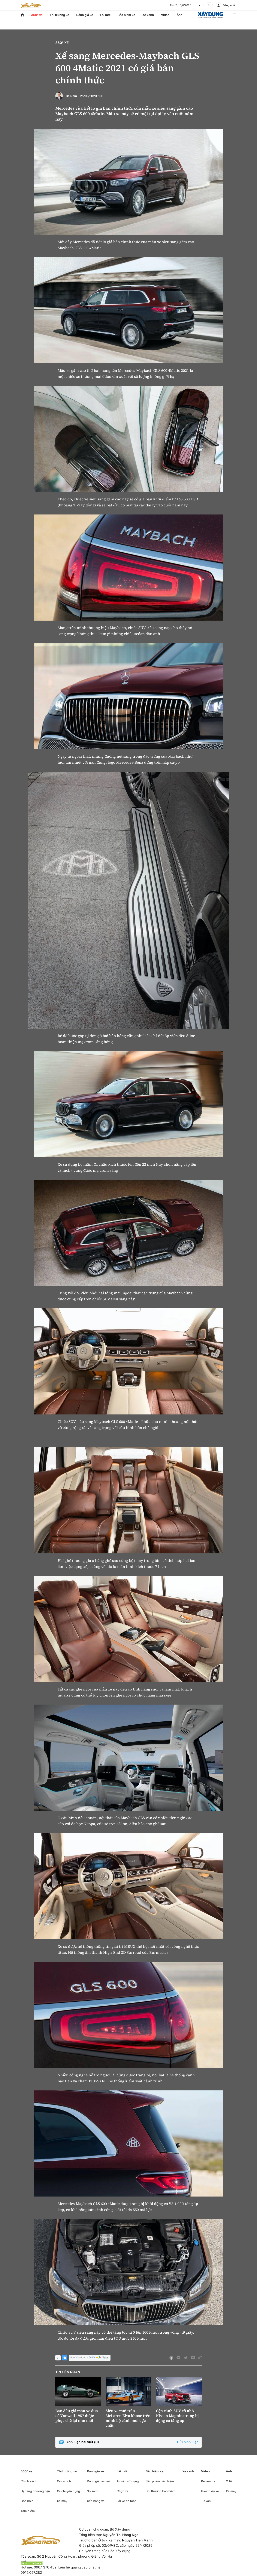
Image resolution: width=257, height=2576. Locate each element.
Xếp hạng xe (95, 2501)
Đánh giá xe (84, 15)
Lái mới (105, 15)
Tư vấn (206, 2501)
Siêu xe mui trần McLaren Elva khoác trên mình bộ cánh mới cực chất (128, 2418)
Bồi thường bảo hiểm (160, 2491)
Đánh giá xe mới (98, 2481)
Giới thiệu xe (210, 2491)
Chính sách (29, 2481)
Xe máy (62, 2501)
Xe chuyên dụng (68, 2491)
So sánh (92, 2491)
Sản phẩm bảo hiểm (160, 2481)
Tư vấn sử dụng (128, 2481)
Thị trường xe (59, 15)
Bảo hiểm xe (126, 15)
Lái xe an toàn (127, 2501)
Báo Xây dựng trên (89, 2357)
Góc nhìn (27, 2501)
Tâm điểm (28, 2511)
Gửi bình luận (187, 2442)
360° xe (37, 15)
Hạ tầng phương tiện (35, 2491)
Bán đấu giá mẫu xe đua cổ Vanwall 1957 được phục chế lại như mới (76, 2415)
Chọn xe (122, 2491)
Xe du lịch (64, 2481)
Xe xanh (148, 15)
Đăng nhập (229, 5)
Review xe (208, 2481)
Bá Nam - (72, 96)
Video (165, 15)
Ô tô (229, 2481)
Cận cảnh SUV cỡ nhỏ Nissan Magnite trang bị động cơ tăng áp (177, 2415)
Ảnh (179, 15)
